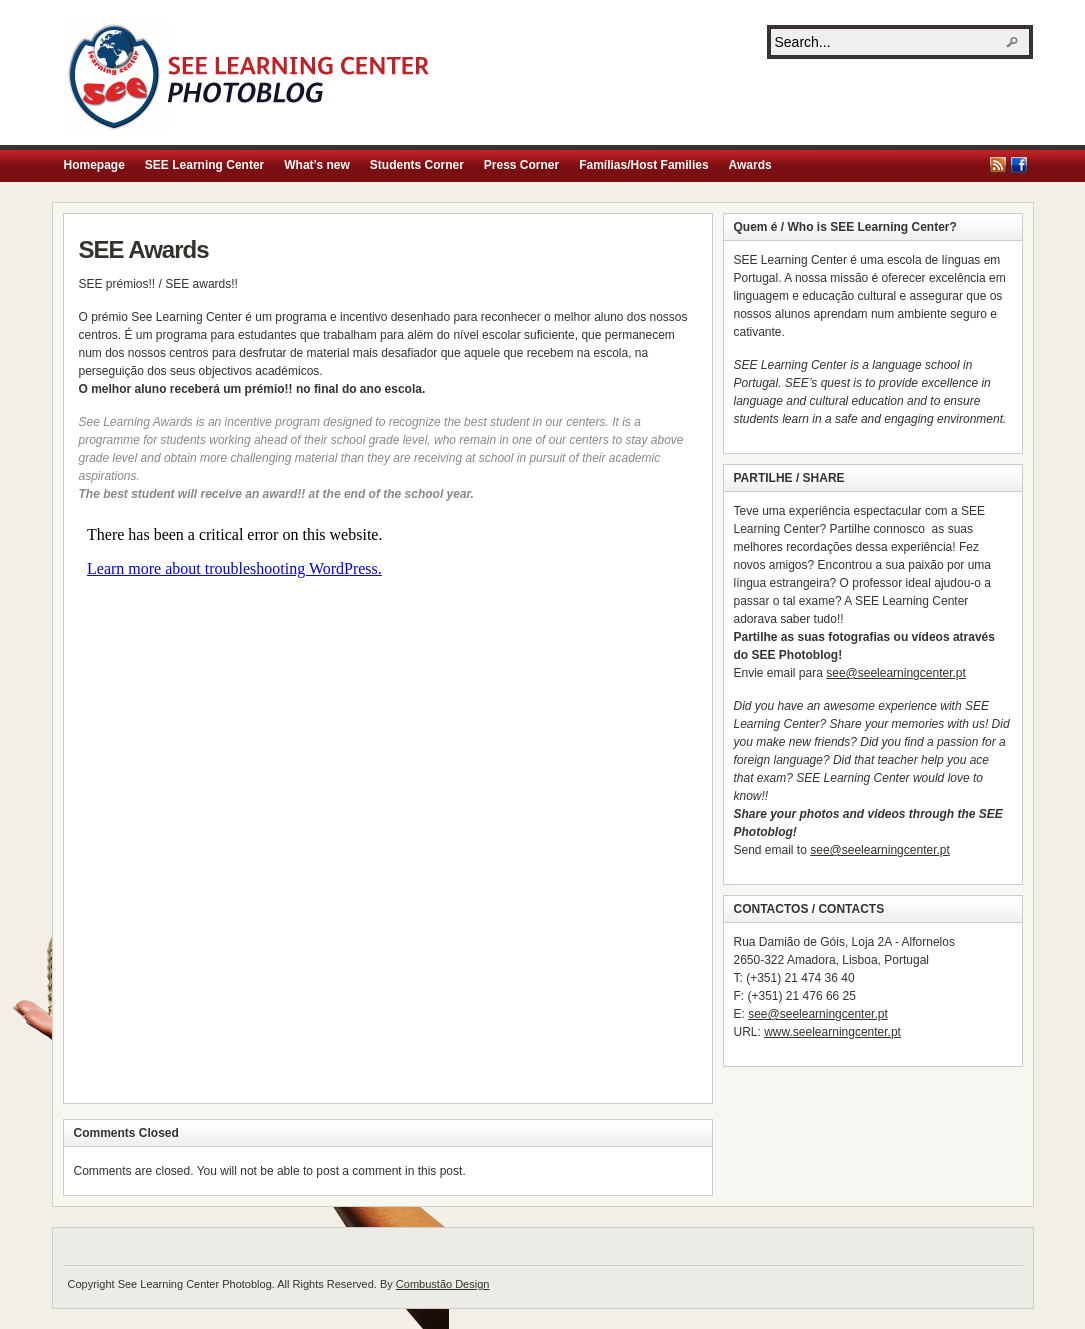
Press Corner (521, 165)
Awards (750, 165)
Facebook (1019, 165)
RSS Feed (998, 165)
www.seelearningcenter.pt (832, 1032)
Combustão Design (443, 1284)
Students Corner (417, 165)
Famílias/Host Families (643, 165)
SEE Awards (144, 249)
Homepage (94, 165)
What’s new (317, 165)
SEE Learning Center (204, 165)
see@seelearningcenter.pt (896, 673)
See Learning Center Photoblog (250, 76)
